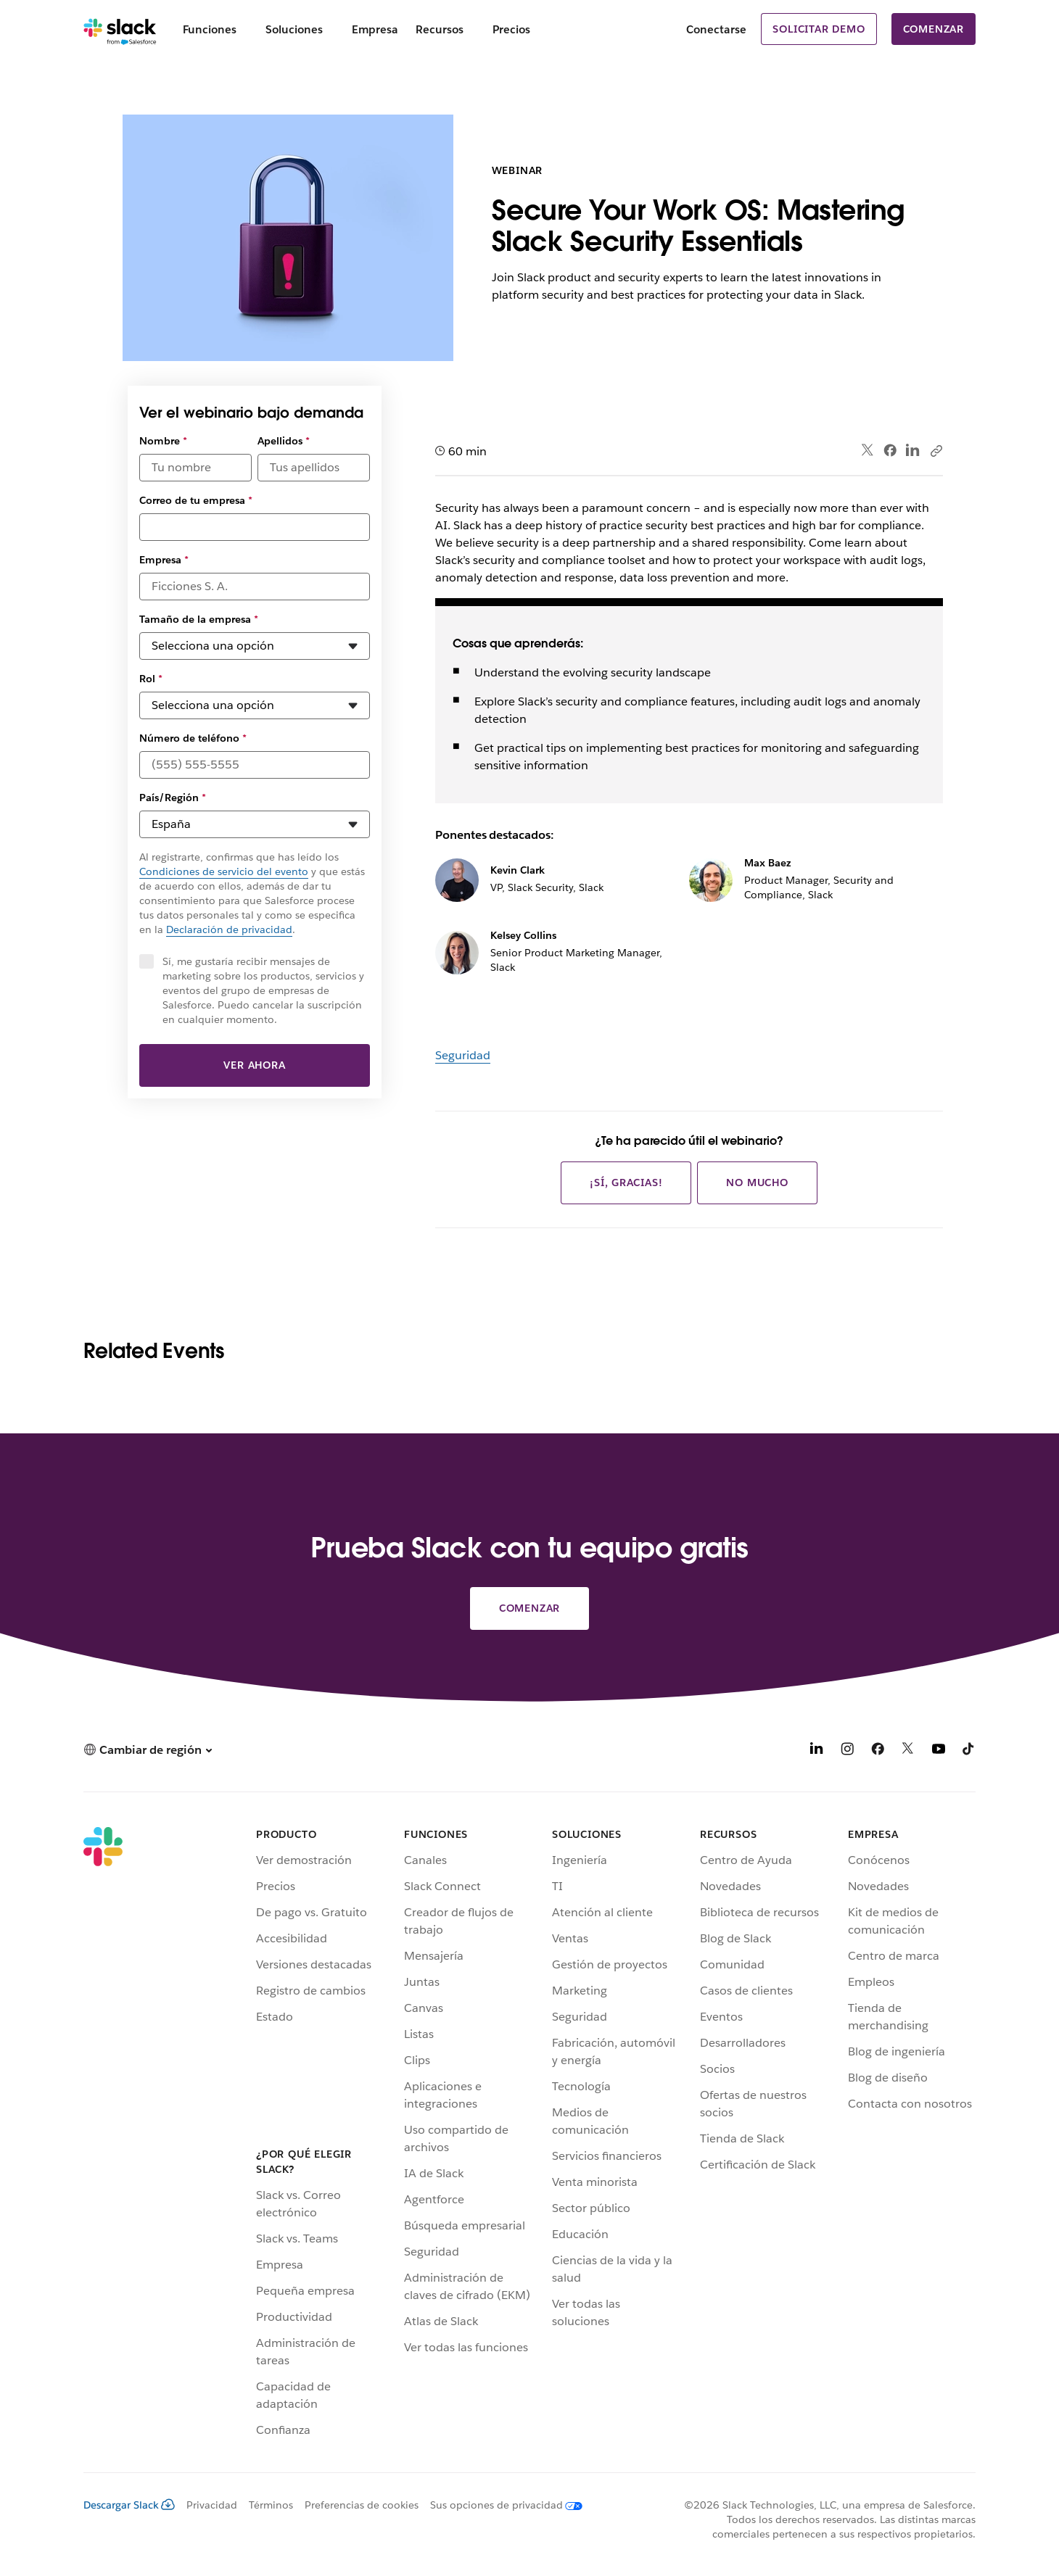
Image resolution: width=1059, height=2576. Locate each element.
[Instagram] (847, 1751)
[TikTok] (969, 1751)
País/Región (172, 797)
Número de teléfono (193, 738)
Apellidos (283, 440)
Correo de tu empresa (195, 500)
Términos (271, 2504)
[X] (908, 1751)
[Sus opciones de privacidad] (500, 2504)
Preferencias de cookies (362, 2504)
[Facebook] (877, 1751)
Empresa (164, 559)
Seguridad (462, 1055)
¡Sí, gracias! (626, 1182)
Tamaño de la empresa (198, 619)
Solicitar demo (818, 29)
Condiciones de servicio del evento (223, 871)
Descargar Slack (129, 2504)
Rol (150, 678)
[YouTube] (938, 1751)
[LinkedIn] (816, 1751)
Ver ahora (254, 1065)
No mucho (757, 1182)
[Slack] (120, 29)
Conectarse (716, 29)
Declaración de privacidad (229, 929)
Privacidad (211, 2504)
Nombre (163, 440)
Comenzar (933, 29)
